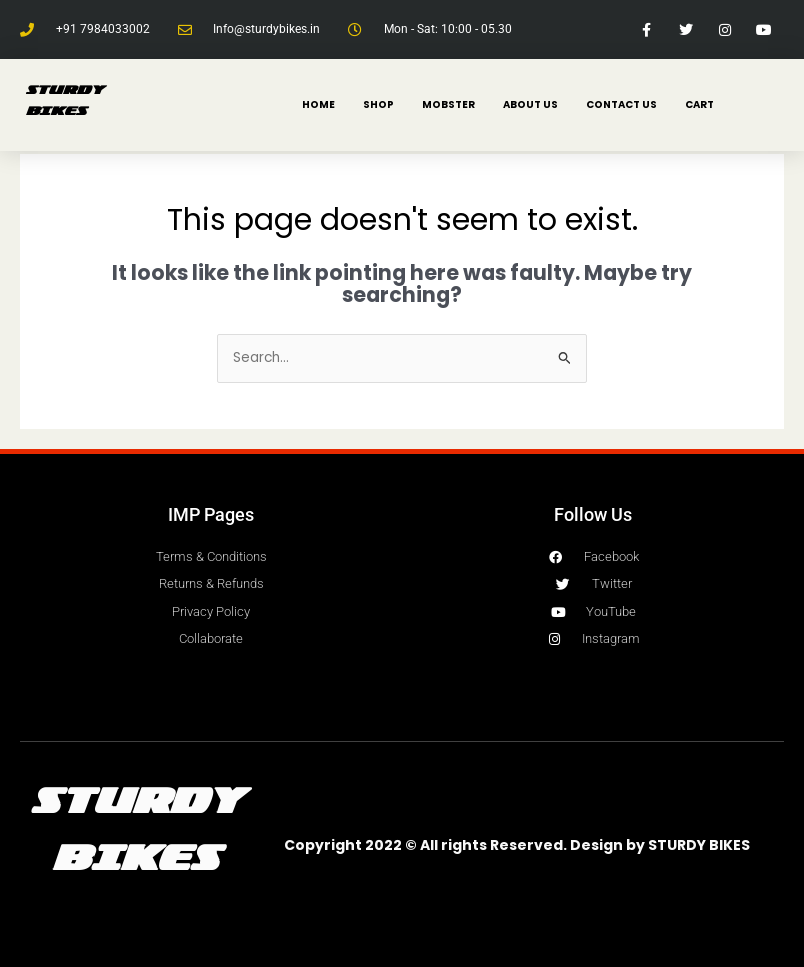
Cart (699, 104)
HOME (318, 104)
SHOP (378, 104)
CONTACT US (621, 104)
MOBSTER (448, 104)
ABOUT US (530, 104)
